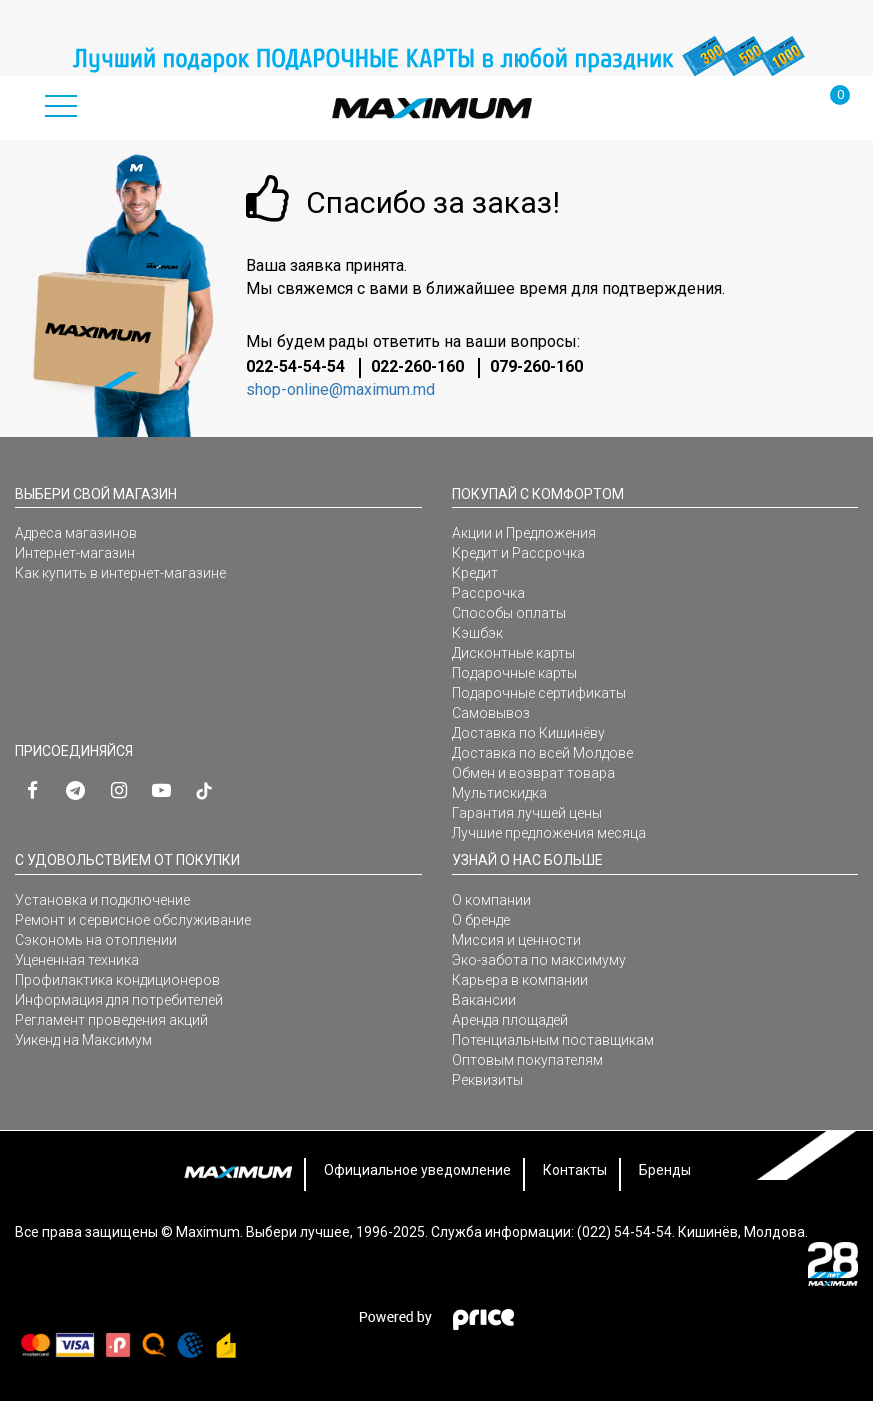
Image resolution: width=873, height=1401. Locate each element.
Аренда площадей (510, 1020)
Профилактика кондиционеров (117, 980)
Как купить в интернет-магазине (120, 573)
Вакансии (484, 1000)
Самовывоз (491, 713)
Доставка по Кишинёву (528, 733)
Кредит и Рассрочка (518, 553)
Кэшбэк (477, 633)
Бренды (665, 1170)
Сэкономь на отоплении (96, 940)
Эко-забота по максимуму (539, 960)
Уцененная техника (77, 960)
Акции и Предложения (524, 533)
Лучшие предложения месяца (549, 833)
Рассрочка (488, 593)
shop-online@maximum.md (340, 389)
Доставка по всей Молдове (542, 753)
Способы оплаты (509, 613)
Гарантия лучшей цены (527, 813)
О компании (491, 900)
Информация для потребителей (119, 1000)
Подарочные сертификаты (539, 693)
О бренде (481, 920)
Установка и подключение (102, 900)
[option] (436, 56)
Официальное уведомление (417, 1170)
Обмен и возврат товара (533, 773)
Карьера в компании (520, 980)
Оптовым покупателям (527, 1060)
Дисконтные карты (513, 653)
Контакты (575, 1170)
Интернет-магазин (75, 553)
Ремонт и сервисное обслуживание (133, 920)
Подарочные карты (514, 673)
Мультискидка (499, 793)
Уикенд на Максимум (83, 1040)
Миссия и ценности (516, 940)
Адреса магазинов (76, 533)
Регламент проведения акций (111, 1020)
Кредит (475, 573)
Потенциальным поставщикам (553, 1040)
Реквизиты (487, 1080)
